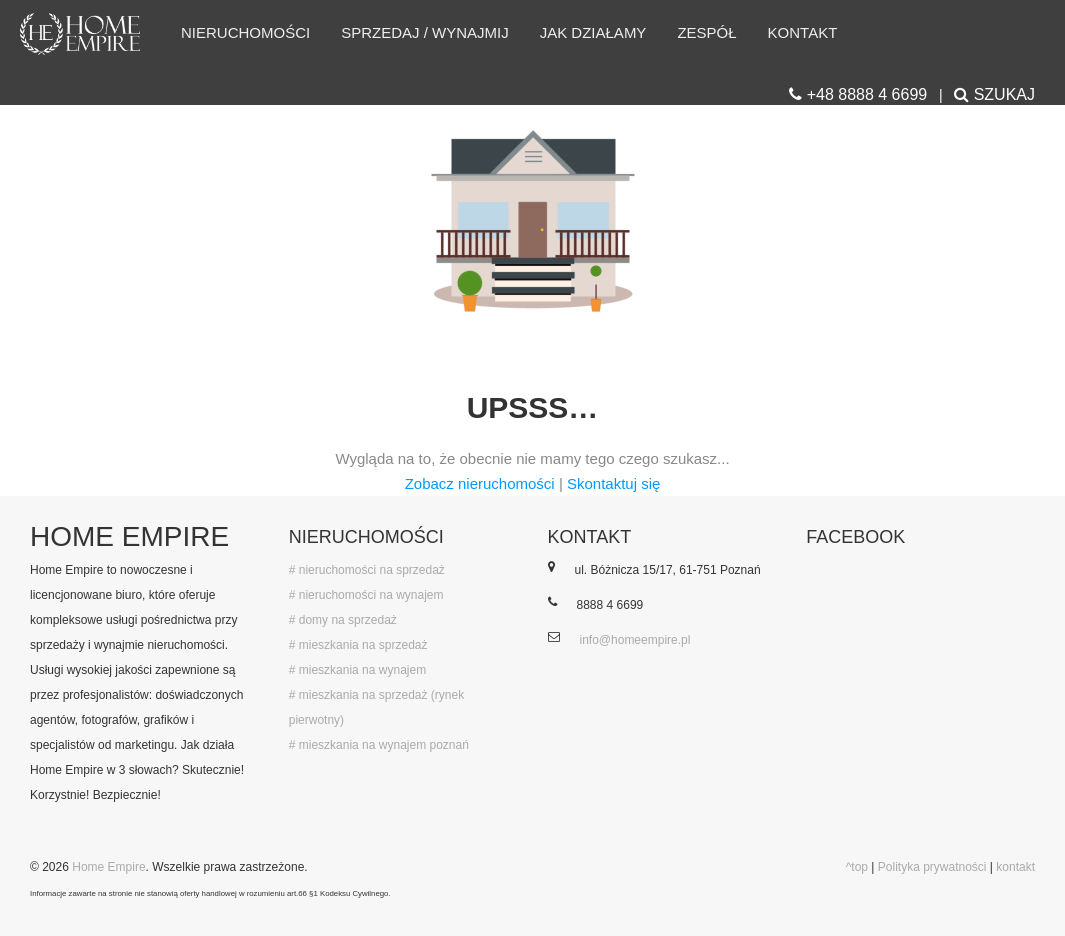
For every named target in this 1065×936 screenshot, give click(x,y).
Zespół (706, 32)
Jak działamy (593, 32)
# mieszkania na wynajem (357, 670)
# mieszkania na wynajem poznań (379, 745)
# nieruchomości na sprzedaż (367, 570)
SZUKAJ (994, 94)
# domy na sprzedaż (343, 620)
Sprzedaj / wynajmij (425, 32)
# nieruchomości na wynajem (366, 595)
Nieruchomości (245, 32)
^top (857, 867)
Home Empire (108, 867)
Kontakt (803, 32)
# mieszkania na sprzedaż (358, 645)
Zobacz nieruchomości (480, 483)
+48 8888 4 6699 (858, 94)
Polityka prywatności (932, 867)
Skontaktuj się (613, 483)
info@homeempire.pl (635, 640)
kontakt (1015, 867)
